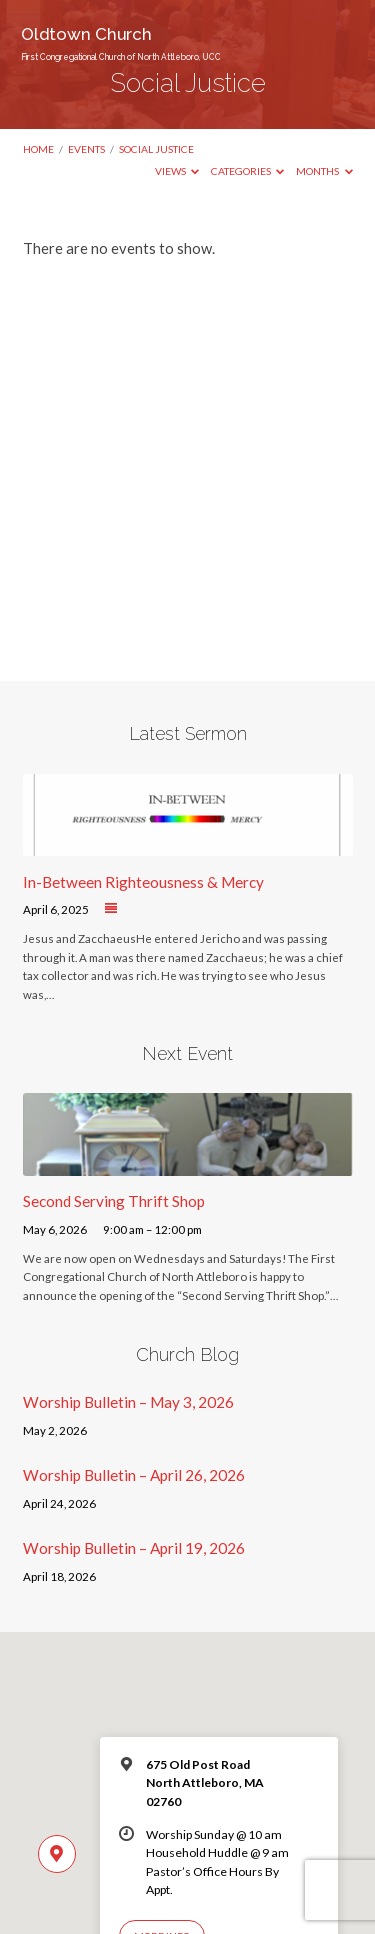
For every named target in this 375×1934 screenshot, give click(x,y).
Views (177, 171)
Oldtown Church (121, 43)
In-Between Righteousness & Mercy (143, 882)
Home (38, 149)
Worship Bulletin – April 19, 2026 (134, 1548)
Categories (248, 171)
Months (324, 171)
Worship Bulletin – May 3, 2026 (128, 1402)
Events (86, 149)
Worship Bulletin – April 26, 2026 (134, 1475)
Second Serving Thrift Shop (114, 1201)
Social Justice (156, 149)
